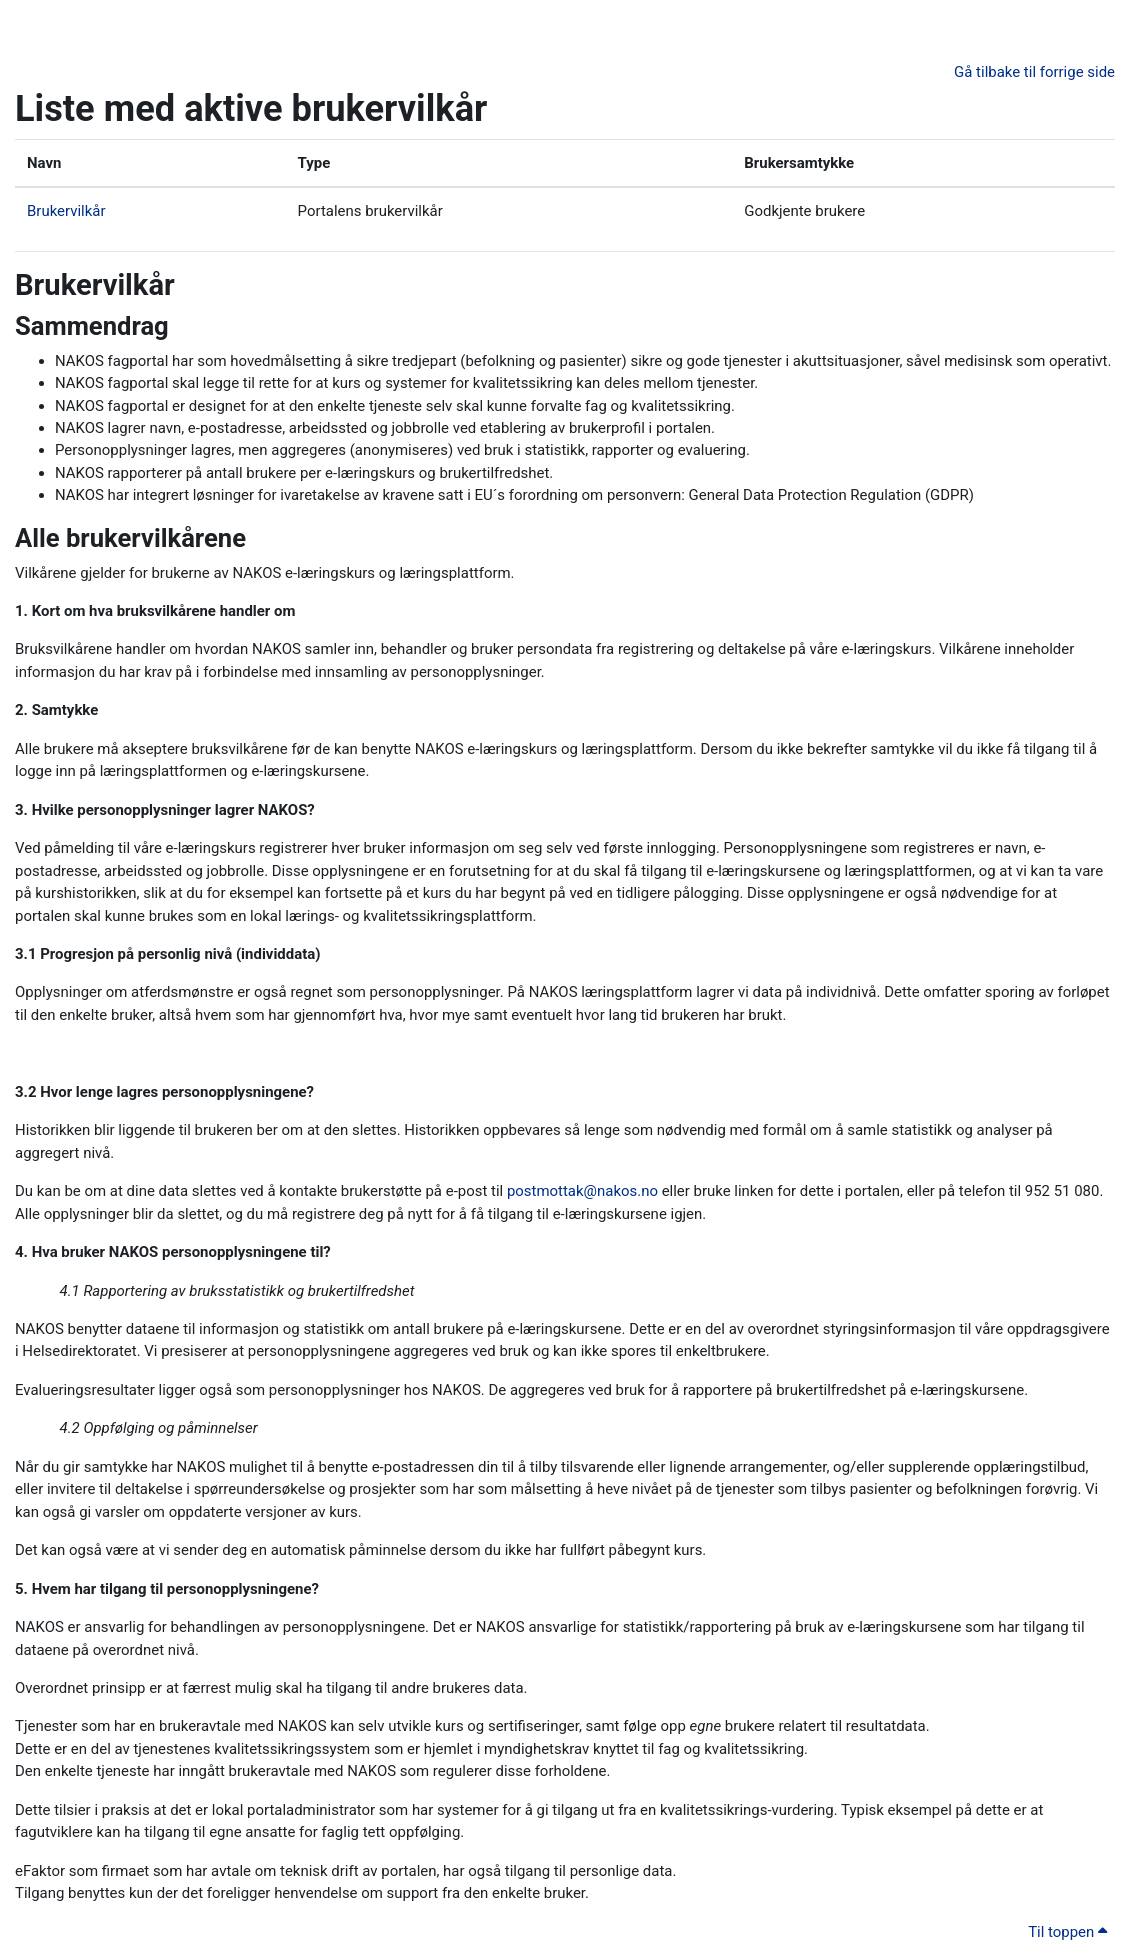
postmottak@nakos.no (582, 1191)
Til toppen (1067, 1932)
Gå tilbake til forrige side (1034, 72)
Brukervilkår (66, 211)
